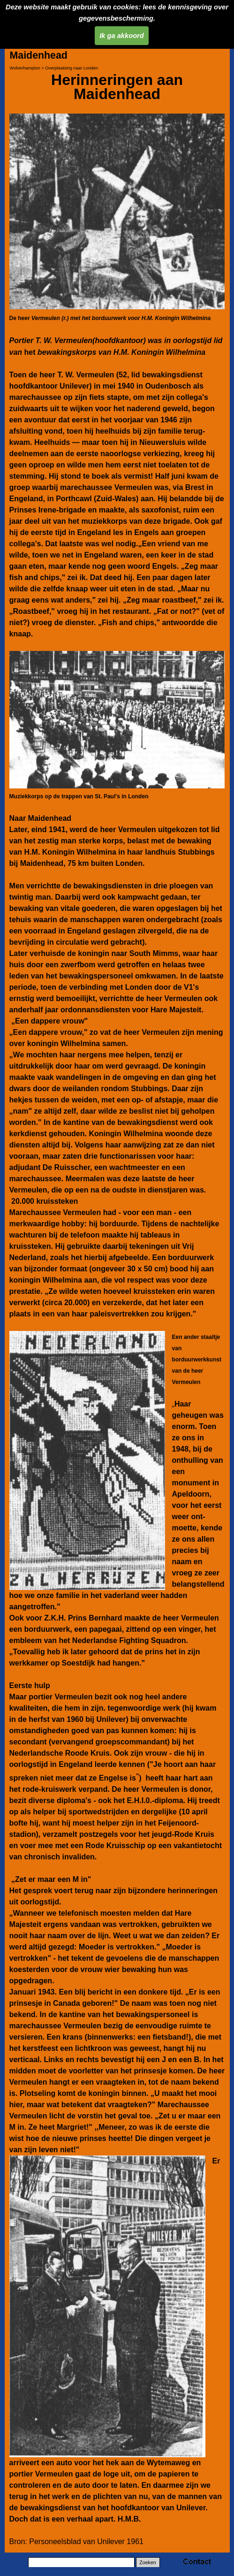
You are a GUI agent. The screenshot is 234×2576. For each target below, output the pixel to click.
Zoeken (147, 2562)
